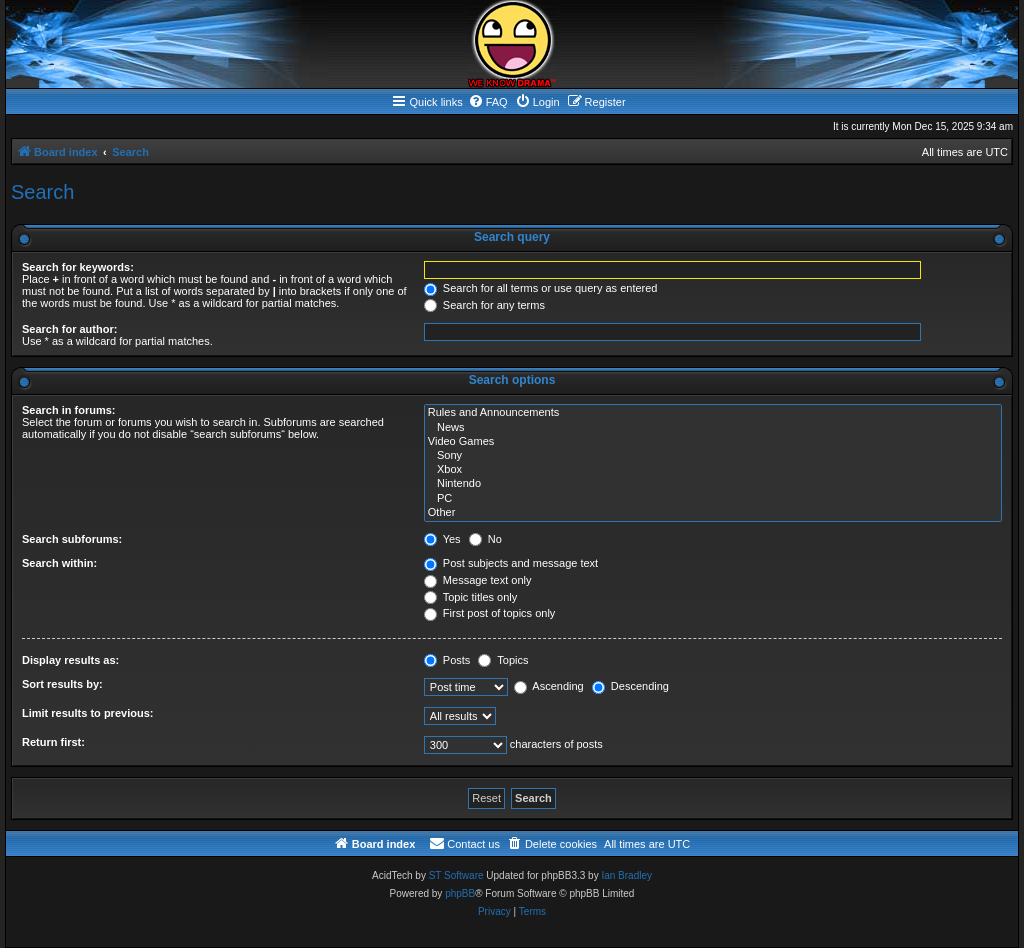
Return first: (53, 742)
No (485, 539)
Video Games (713, 442)
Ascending (549, 686)
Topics (503, 660)
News (713, 428)
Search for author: (69, 329)
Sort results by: (62, 684)
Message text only (478, 580)
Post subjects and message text (511, 563)
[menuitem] (488, 102)
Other (713, 513)
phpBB (460, 893)
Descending (630, 686)
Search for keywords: (78, 267)
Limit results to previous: (87, 713)
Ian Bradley (626, 875)
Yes (442, 539)
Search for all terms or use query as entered (541, 288)
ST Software (456, 875)
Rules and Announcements (713, 413)
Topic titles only (470, 597)
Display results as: (70, 660)
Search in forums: (69, 410)
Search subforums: (72, 539)
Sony (713, 456)
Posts (447, 660)
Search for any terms (484, 305)
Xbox (713, 470)
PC (713, 499)
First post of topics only (490, 613)
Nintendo (713, 484)
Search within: (59, 563)
